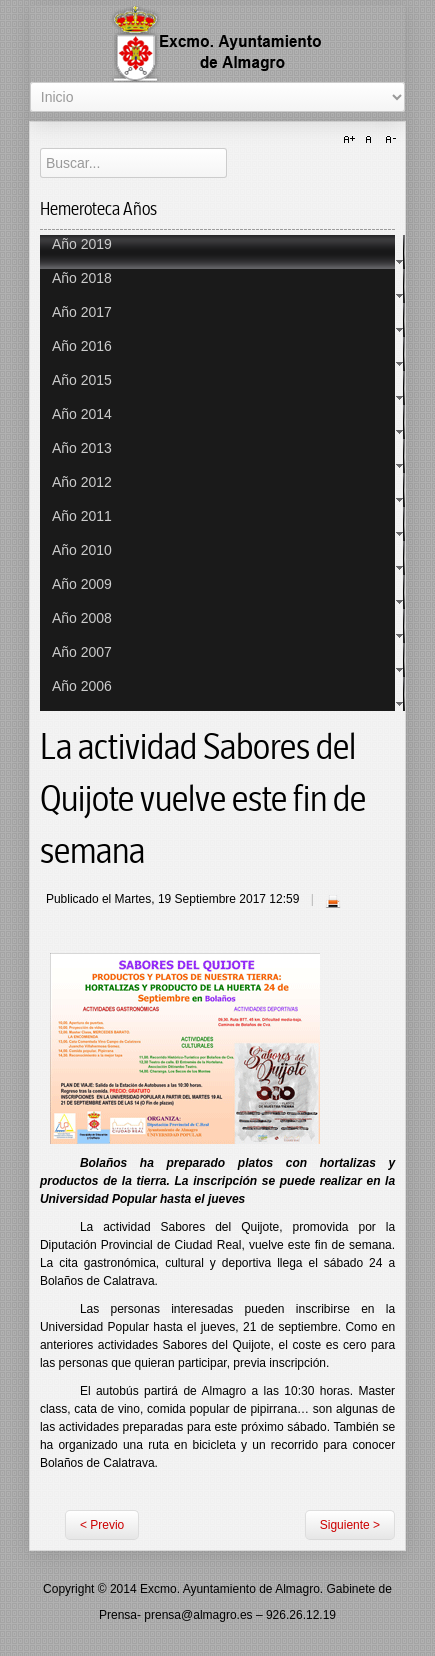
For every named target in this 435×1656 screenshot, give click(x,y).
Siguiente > (350, 1525)
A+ (352, 140)
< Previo (102, 1525)
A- (388, 140)
